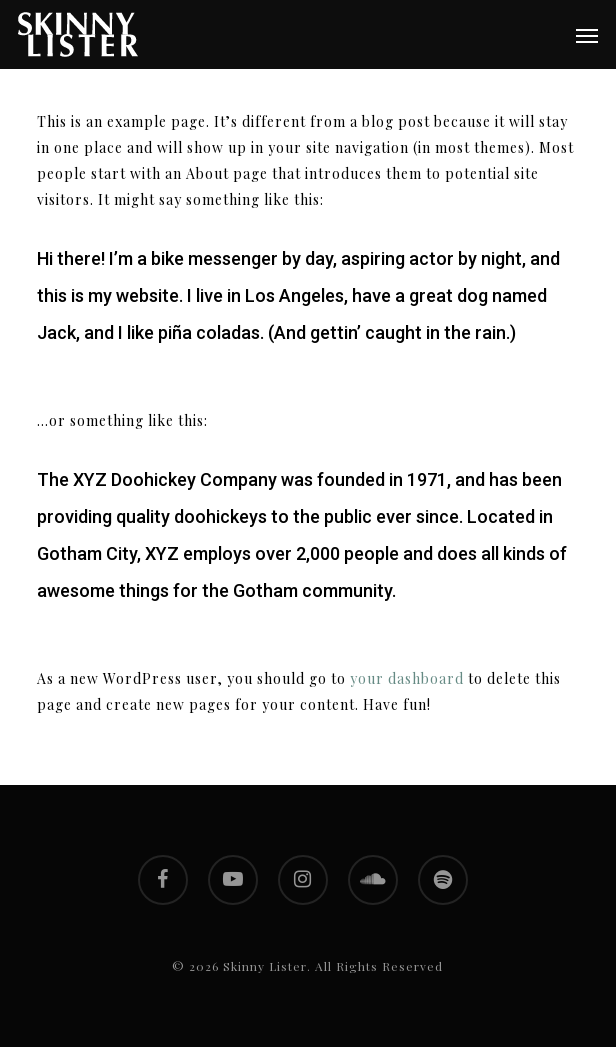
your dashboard (407, 678)
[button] (587, 35)
